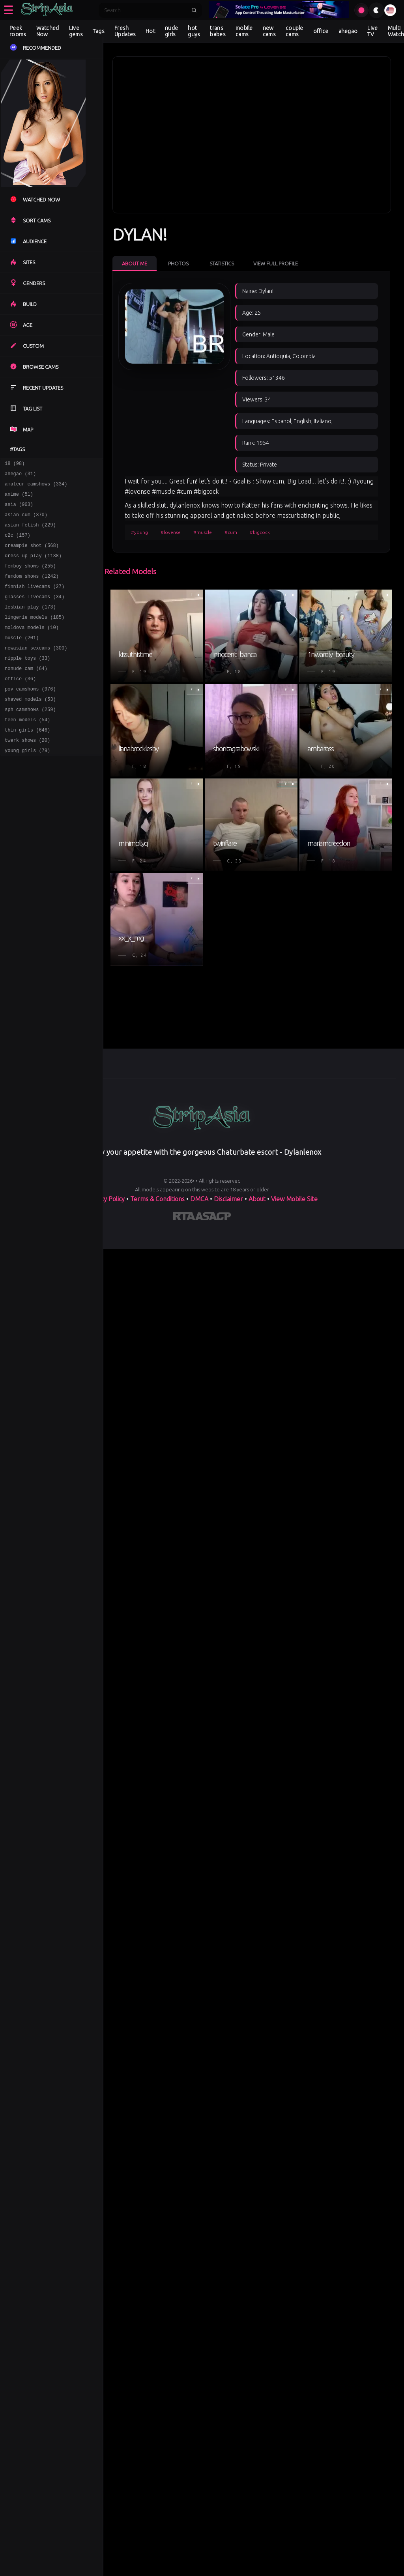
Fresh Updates (125, 31)
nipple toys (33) (27, 681)
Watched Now (47, 31)
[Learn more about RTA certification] (184, 1217)
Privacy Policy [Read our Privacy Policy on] (106, 1198)
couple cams (294, 31)
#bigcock (260, 532)
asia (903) (19, 510)
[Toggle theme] (376, 10)
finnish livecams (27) (34, 601)
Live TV (372, 31)
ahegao (348, 31)
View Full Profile (275, 263)
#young (139, 532)
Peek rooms (17, 31)
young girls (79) (27, 784)
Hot (150, 31)
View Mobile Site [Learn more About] (294, 1198)
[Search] (145, 10)
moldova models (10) (32, 647)
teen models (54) (27, 750)
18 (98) (14, 464)
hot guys (194, 31)
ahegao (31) (20, 475)
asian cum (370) (26, 521)
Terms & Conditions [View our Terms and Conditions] (157, 1198)
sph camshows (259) (30, 738)
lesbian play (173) (30, 624)
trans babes (218, 31)
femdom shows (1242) (32, 590)
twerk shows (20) (27, 773)
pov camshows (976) (30, 716)
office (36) (20, 704)
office (321, 31)
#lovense (171, 532)
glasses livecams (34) (34, 613)
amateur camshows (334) (36, 487)
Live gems (76, 31)
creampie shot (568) (32, 556)
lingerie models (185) (34, 636)
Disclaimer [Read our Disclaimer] (228, 1198)
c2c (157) (17, 544)
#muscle (202, 532)
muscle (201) (22, 658)
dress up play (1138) (33, 567)
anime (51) (19, 498)
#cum (230, 532)
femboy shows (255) (30, 578)
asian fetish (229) (30, 533)
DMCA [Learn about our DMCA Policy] (199, 1198)
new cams (269, 31)
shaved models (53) (30, 727)
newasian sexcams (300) (36, 670)
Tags (99, 31)
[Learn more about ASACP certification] (213, 1217)
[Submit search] (194, 10)
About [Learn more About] (257, 1198)
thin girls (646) (27, 761)
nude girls (171, 31)
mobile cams (244, 31)
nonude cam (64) (26, 693)
